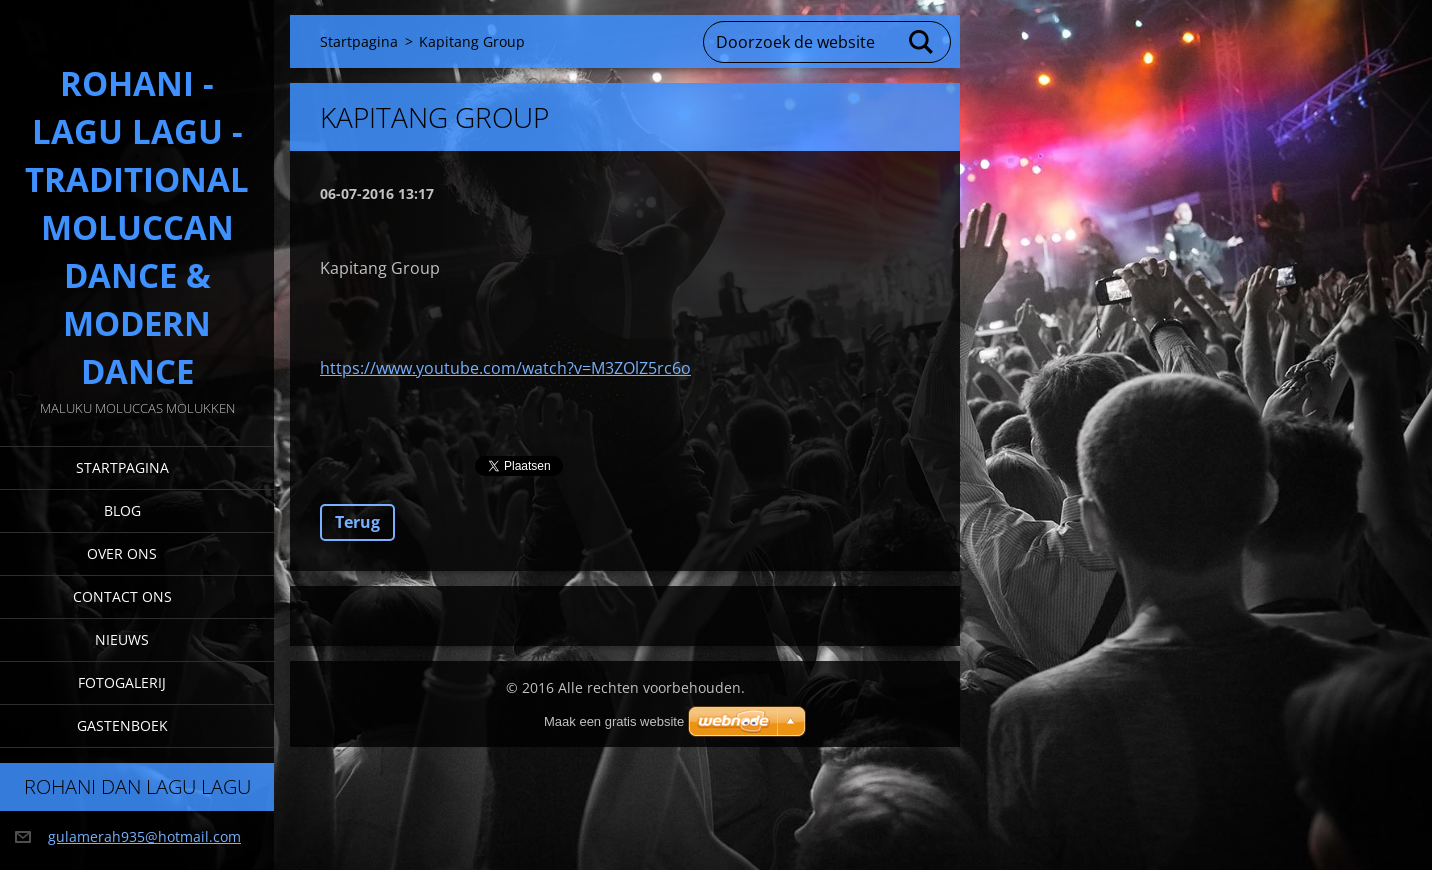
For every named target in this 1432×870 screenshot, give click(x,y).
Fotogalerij (122, 682)
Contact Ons (122, 596)
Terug (357, 522)
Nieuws (122, 639)
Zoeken (922, 42)
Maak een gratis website (614, 721)
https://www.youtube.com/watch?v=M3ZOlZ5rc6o (505, 368)
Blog (122, 510)
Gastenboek (122, 725)
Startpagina (122, 467)
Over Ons (122, 553)
